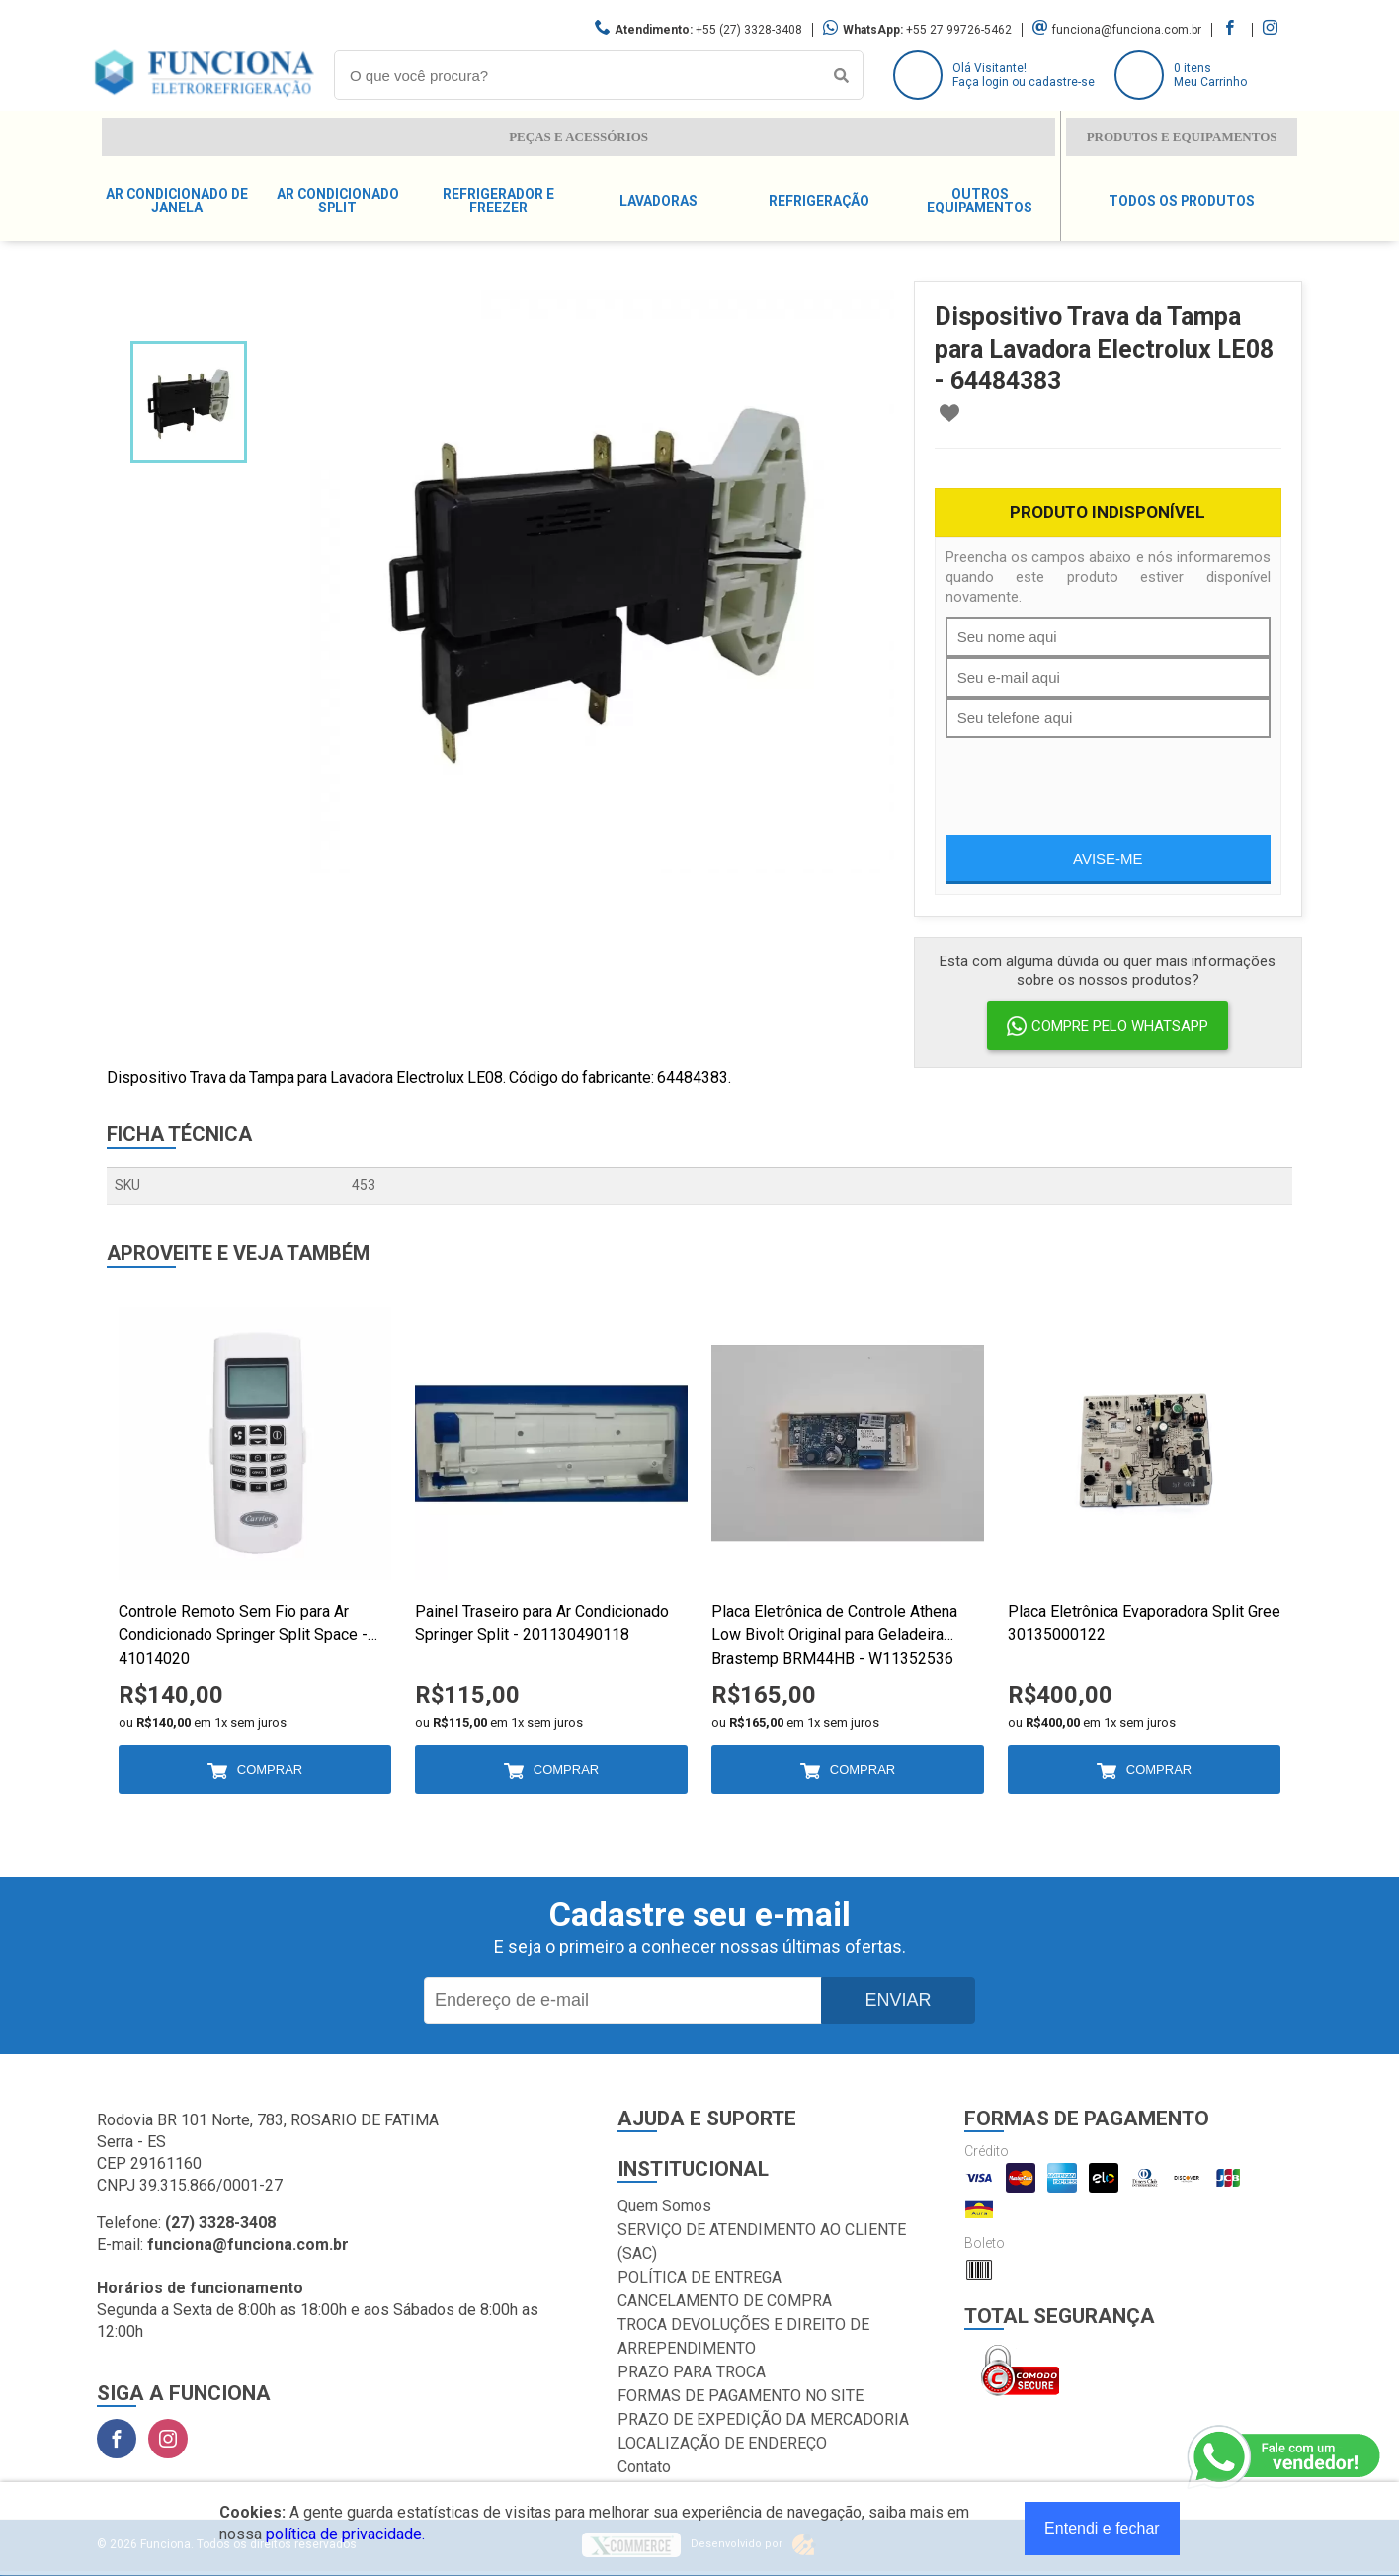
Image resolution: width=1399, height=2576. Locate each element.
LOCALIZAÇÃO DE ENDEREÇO (722, 2443)
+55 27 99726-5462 (959, 30)
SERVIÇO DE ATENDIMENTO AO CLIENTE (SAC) (761, 2241)
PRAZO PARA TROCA (691, 2372)
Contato (644, 2466)
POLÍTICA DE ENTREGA (699, 2277)
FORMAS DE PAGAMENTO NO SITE (740, 2395)
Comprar (269, 1769)
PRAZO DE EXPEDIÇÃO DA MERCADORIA (763, 2419)
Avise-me (1108, 858)
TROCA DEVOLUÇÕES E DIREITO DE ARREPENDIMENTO (743, 2336)
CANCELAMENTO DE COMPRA (724, 2300)
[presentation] (1096, 776)
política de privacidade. (345, 2534)
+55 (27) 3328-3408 (749, 30)
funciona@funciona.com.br (1126, 30)
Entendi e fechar (1102, 2528)
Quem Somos (664, 2206)
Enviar (897, 2000)
